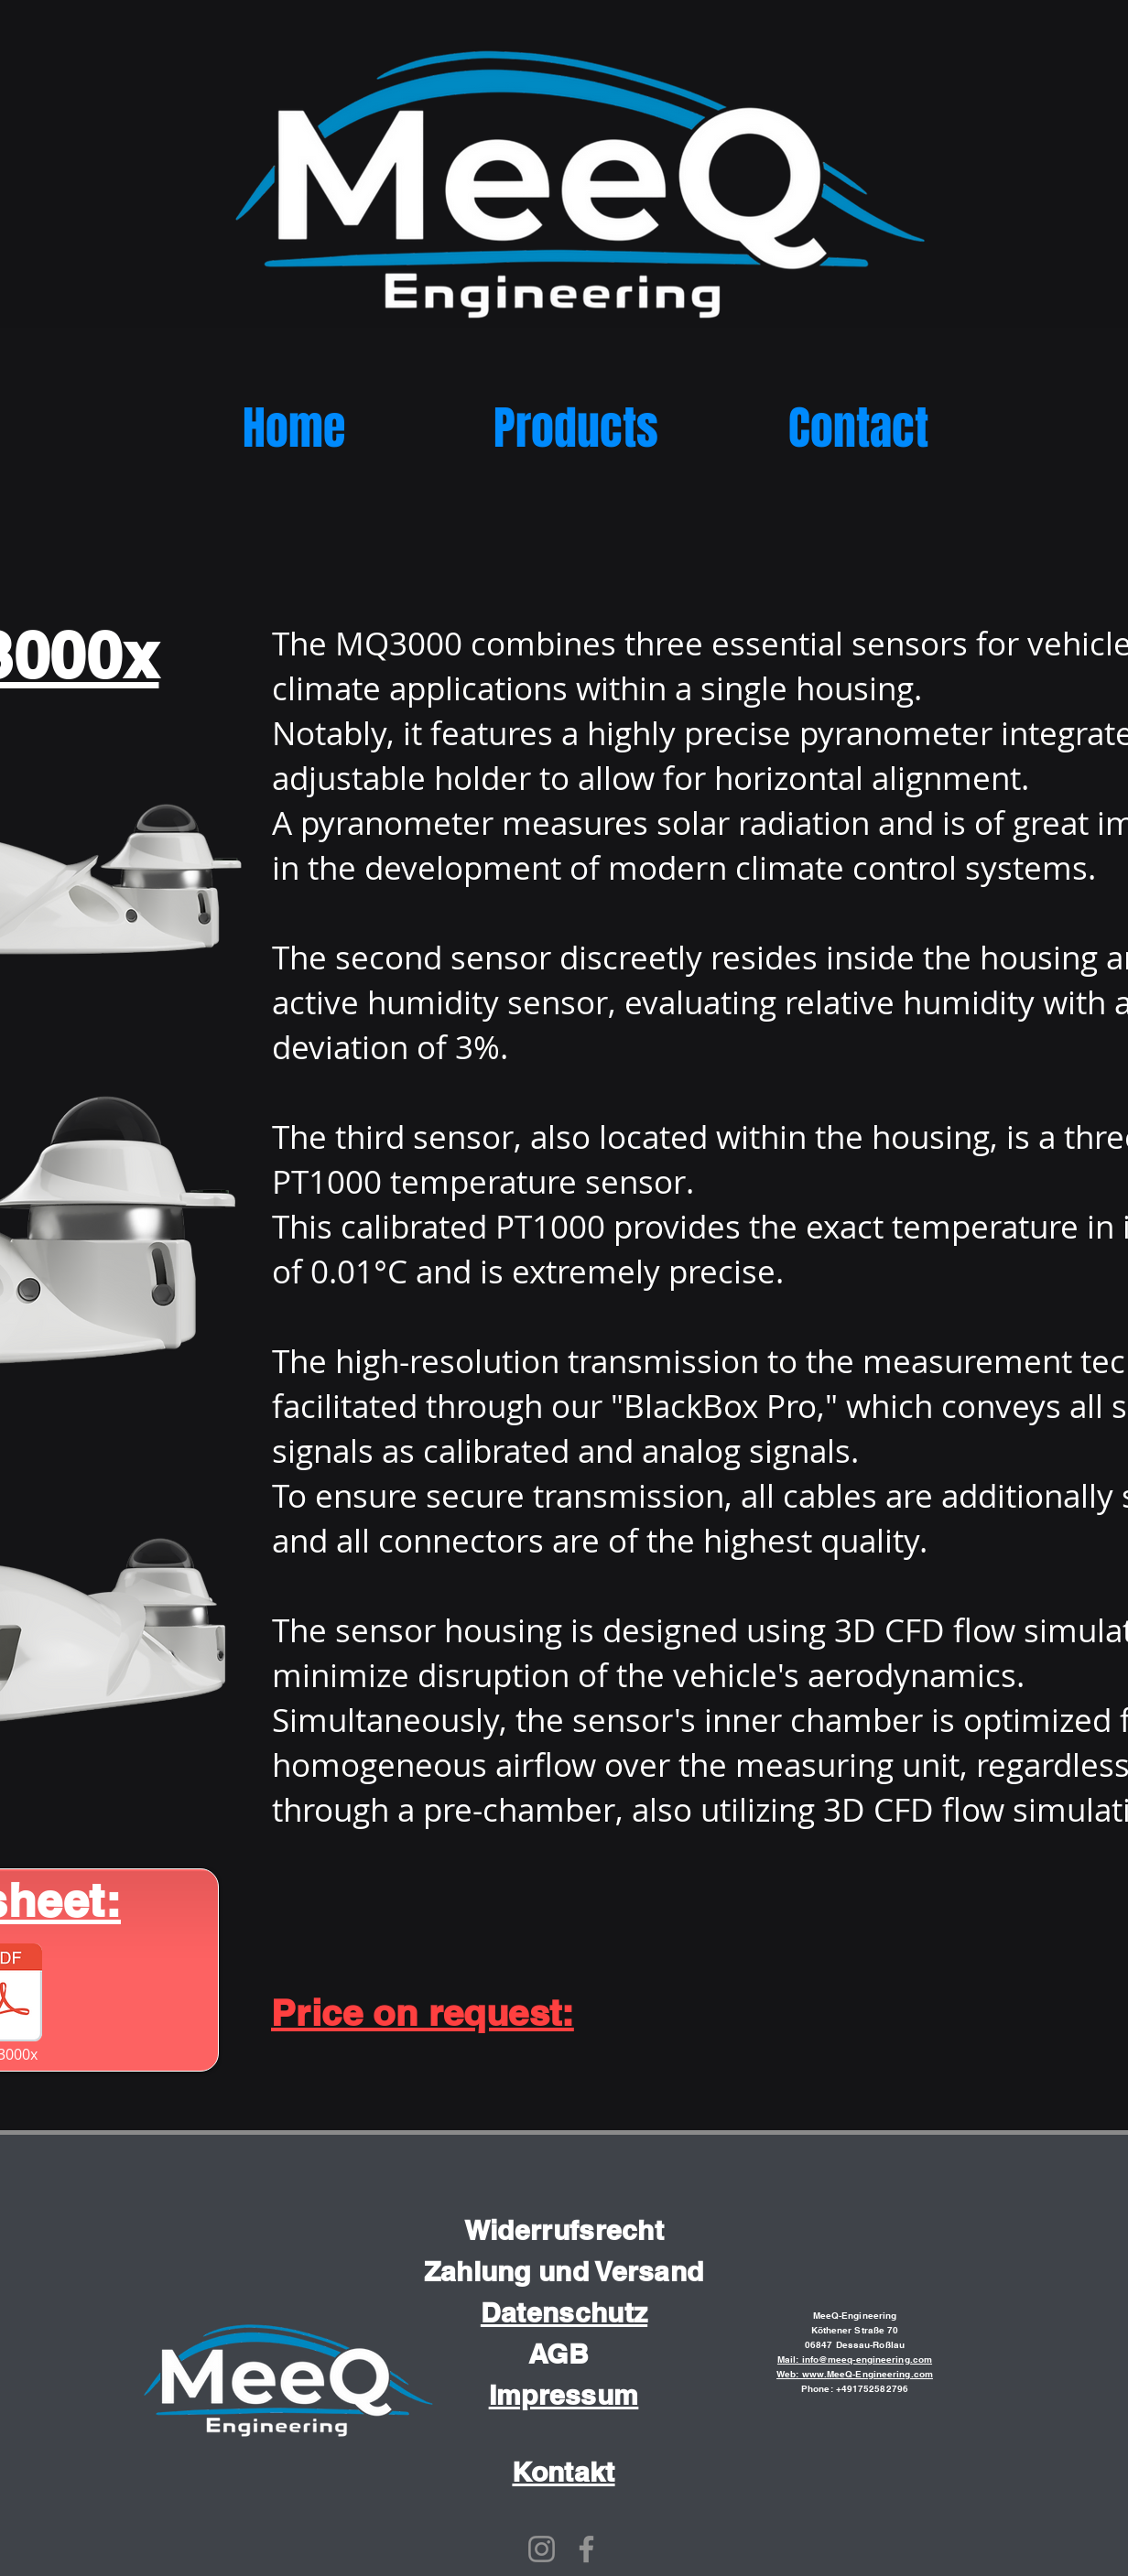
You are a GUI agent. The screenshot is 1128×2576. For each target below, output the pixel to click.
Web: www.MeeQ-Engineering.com (854, 2373)
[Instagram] (541, 2549)
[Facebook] (586, 2549)
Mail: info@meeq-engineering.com (854, 2359)
